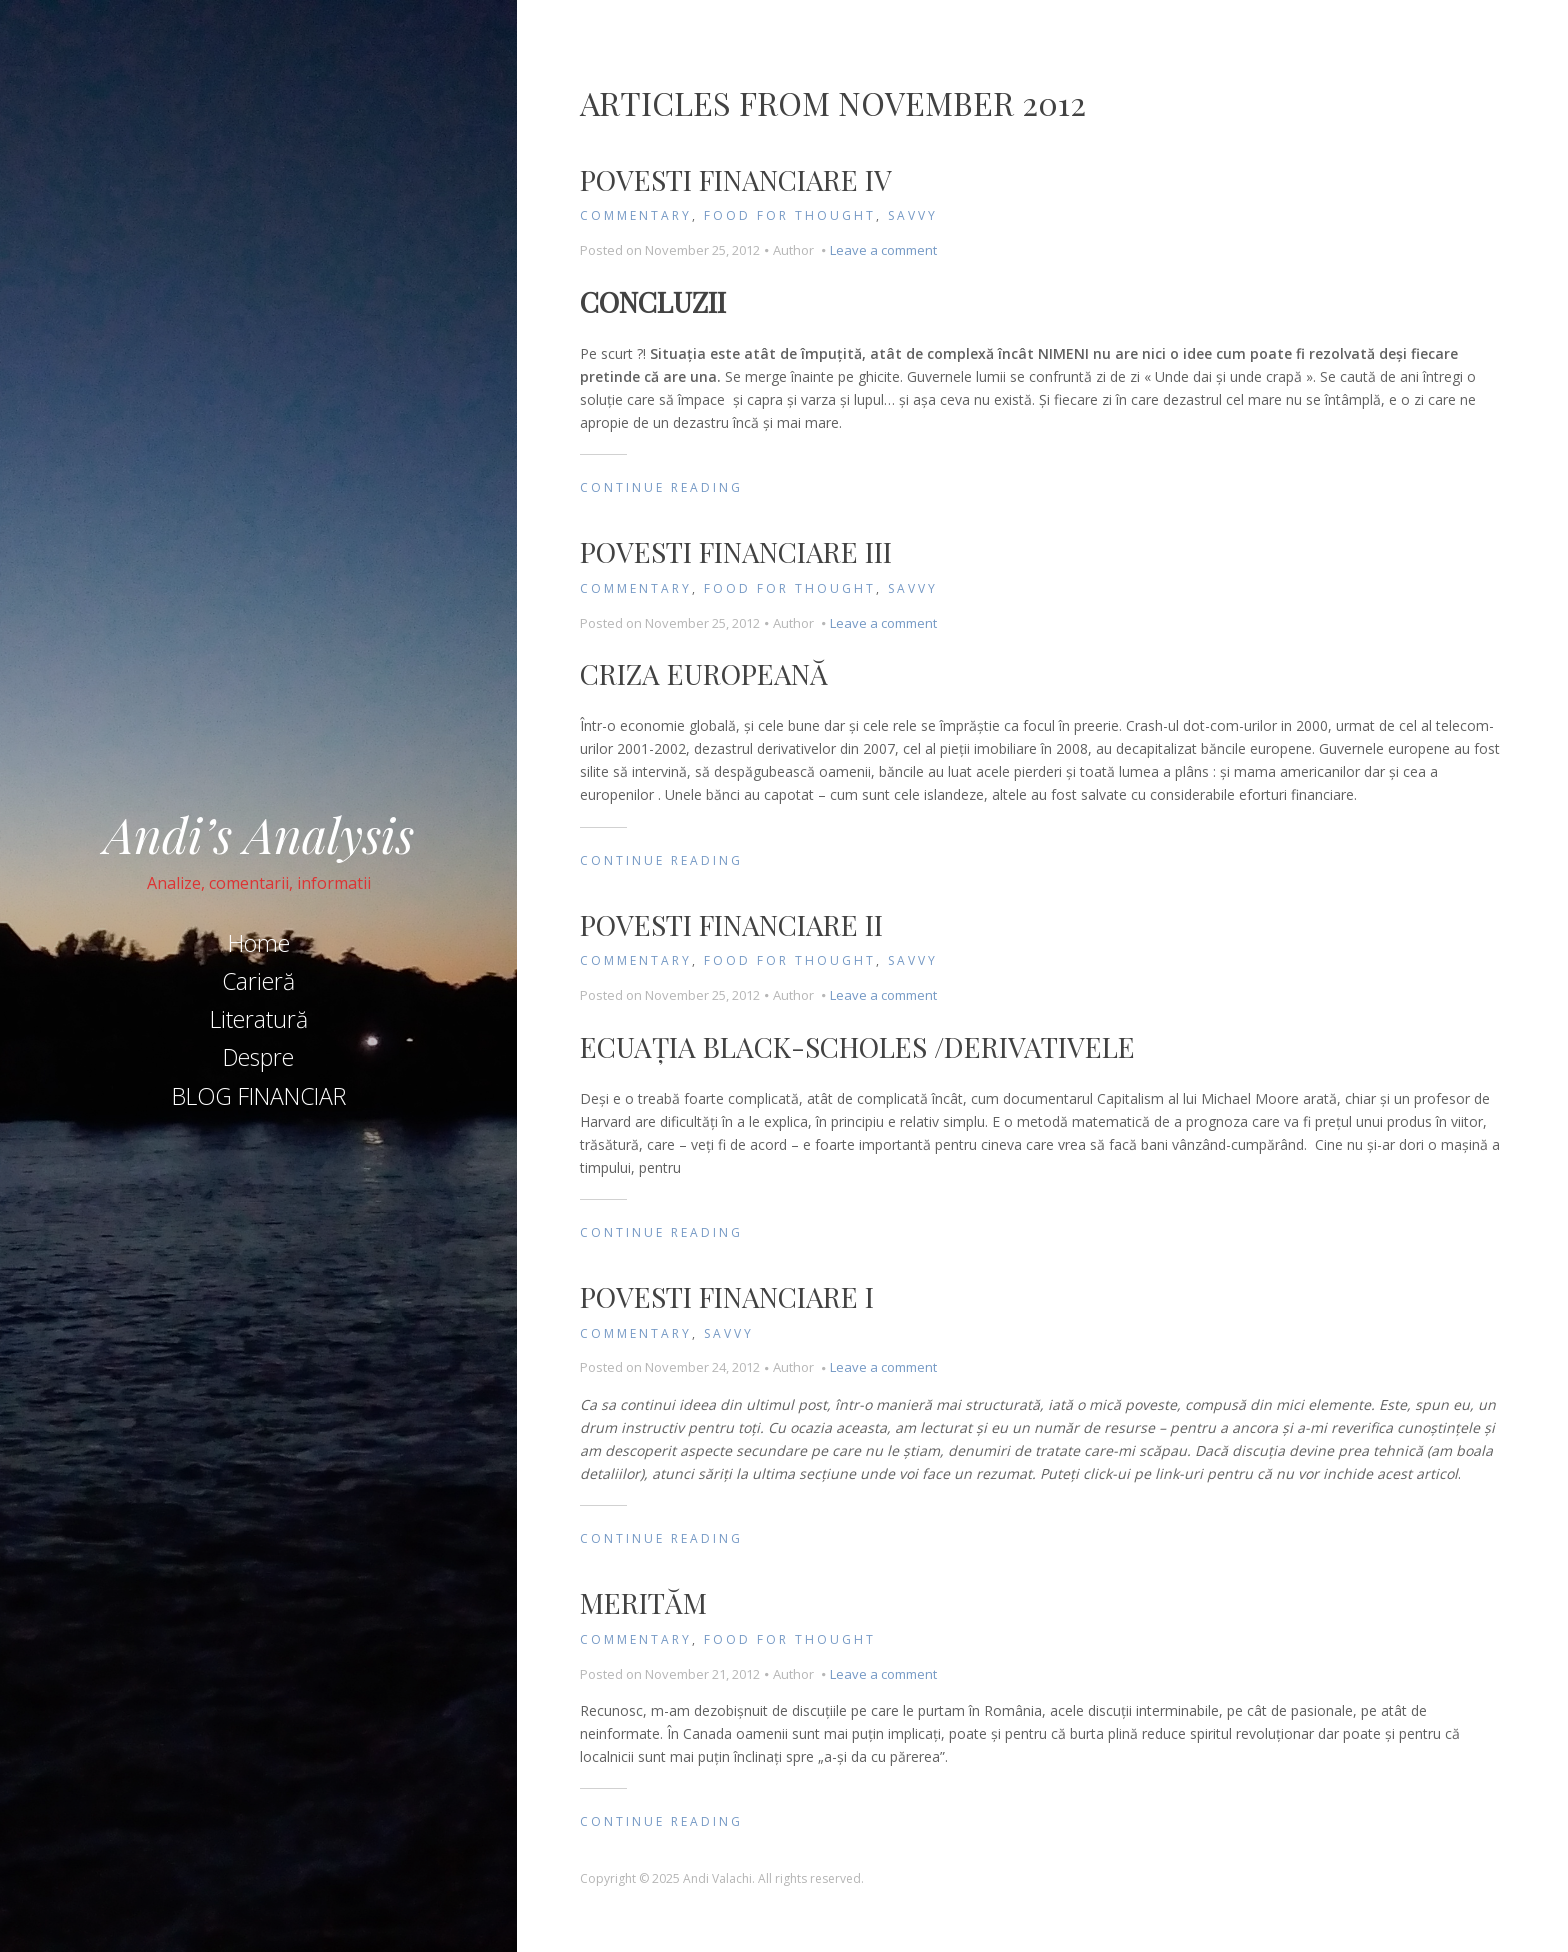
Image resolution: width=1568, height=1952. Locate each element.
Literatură (259, 1019)
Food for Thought (790, 215)
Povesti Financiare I (727, 1296)
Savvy (913, 215)
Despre (258, 1057)
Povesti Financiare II (731, 924)
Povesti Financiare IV (736, 179)
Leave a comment (883, 250)
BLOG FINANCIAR (259, 1096)
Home (259, 943)
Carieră (258, 981)
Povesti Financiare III (736, 551)
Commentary (636, 215)
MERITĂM (643, 1602)
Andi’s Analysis (259, 834)
